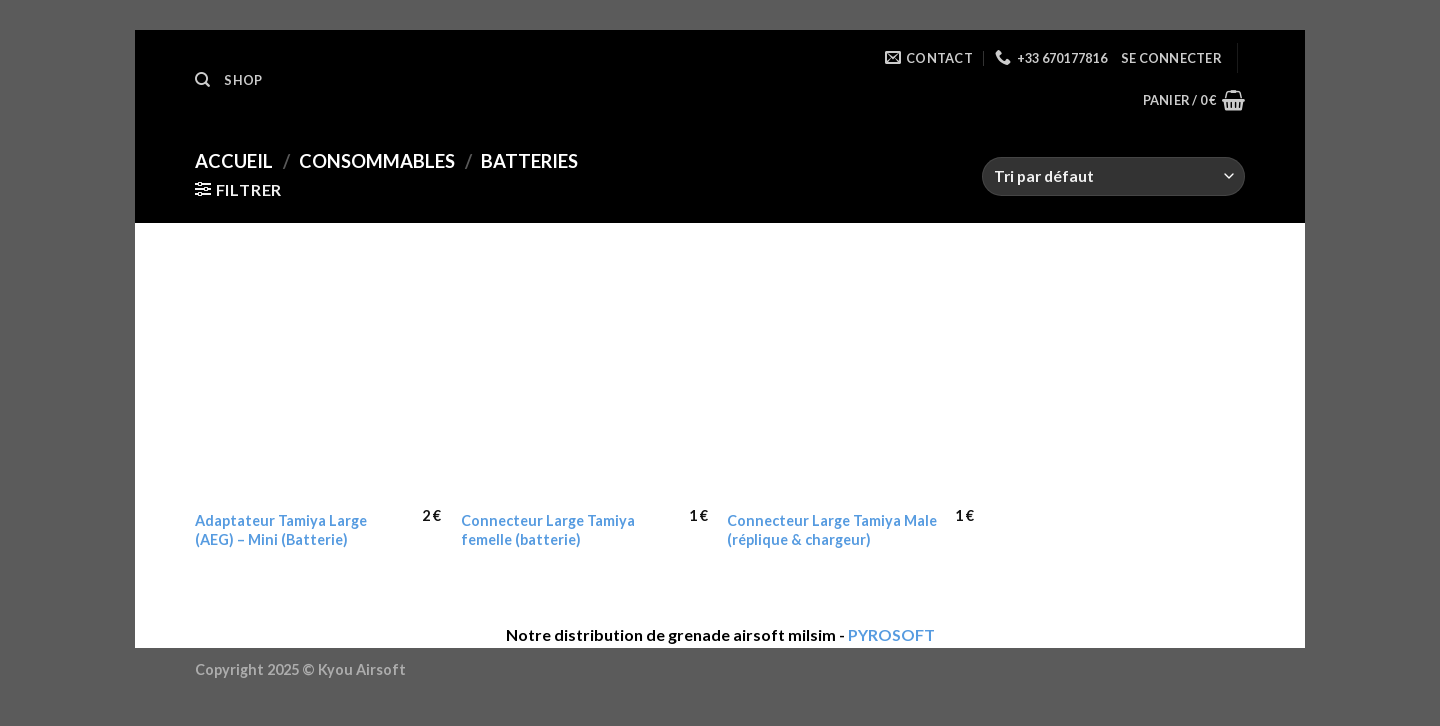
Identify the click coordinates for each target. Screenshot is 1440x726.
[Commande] (1113, 176)
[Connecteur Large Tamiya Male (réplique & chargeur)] (850, 376)
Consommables (377, 161)
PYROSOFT (891, 634)
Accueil (234, 161)
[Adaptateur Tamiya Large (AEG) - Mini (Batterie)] (318, 376)
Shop (243, 80)
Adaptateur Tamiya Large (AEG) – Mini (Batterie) (281, 530)
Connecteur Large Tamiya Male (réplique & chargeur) (832, 530)
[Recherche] (202, 80)
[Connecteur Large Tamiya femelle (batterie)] (584, 376)
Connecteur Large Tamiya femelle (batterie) (548, 530)
